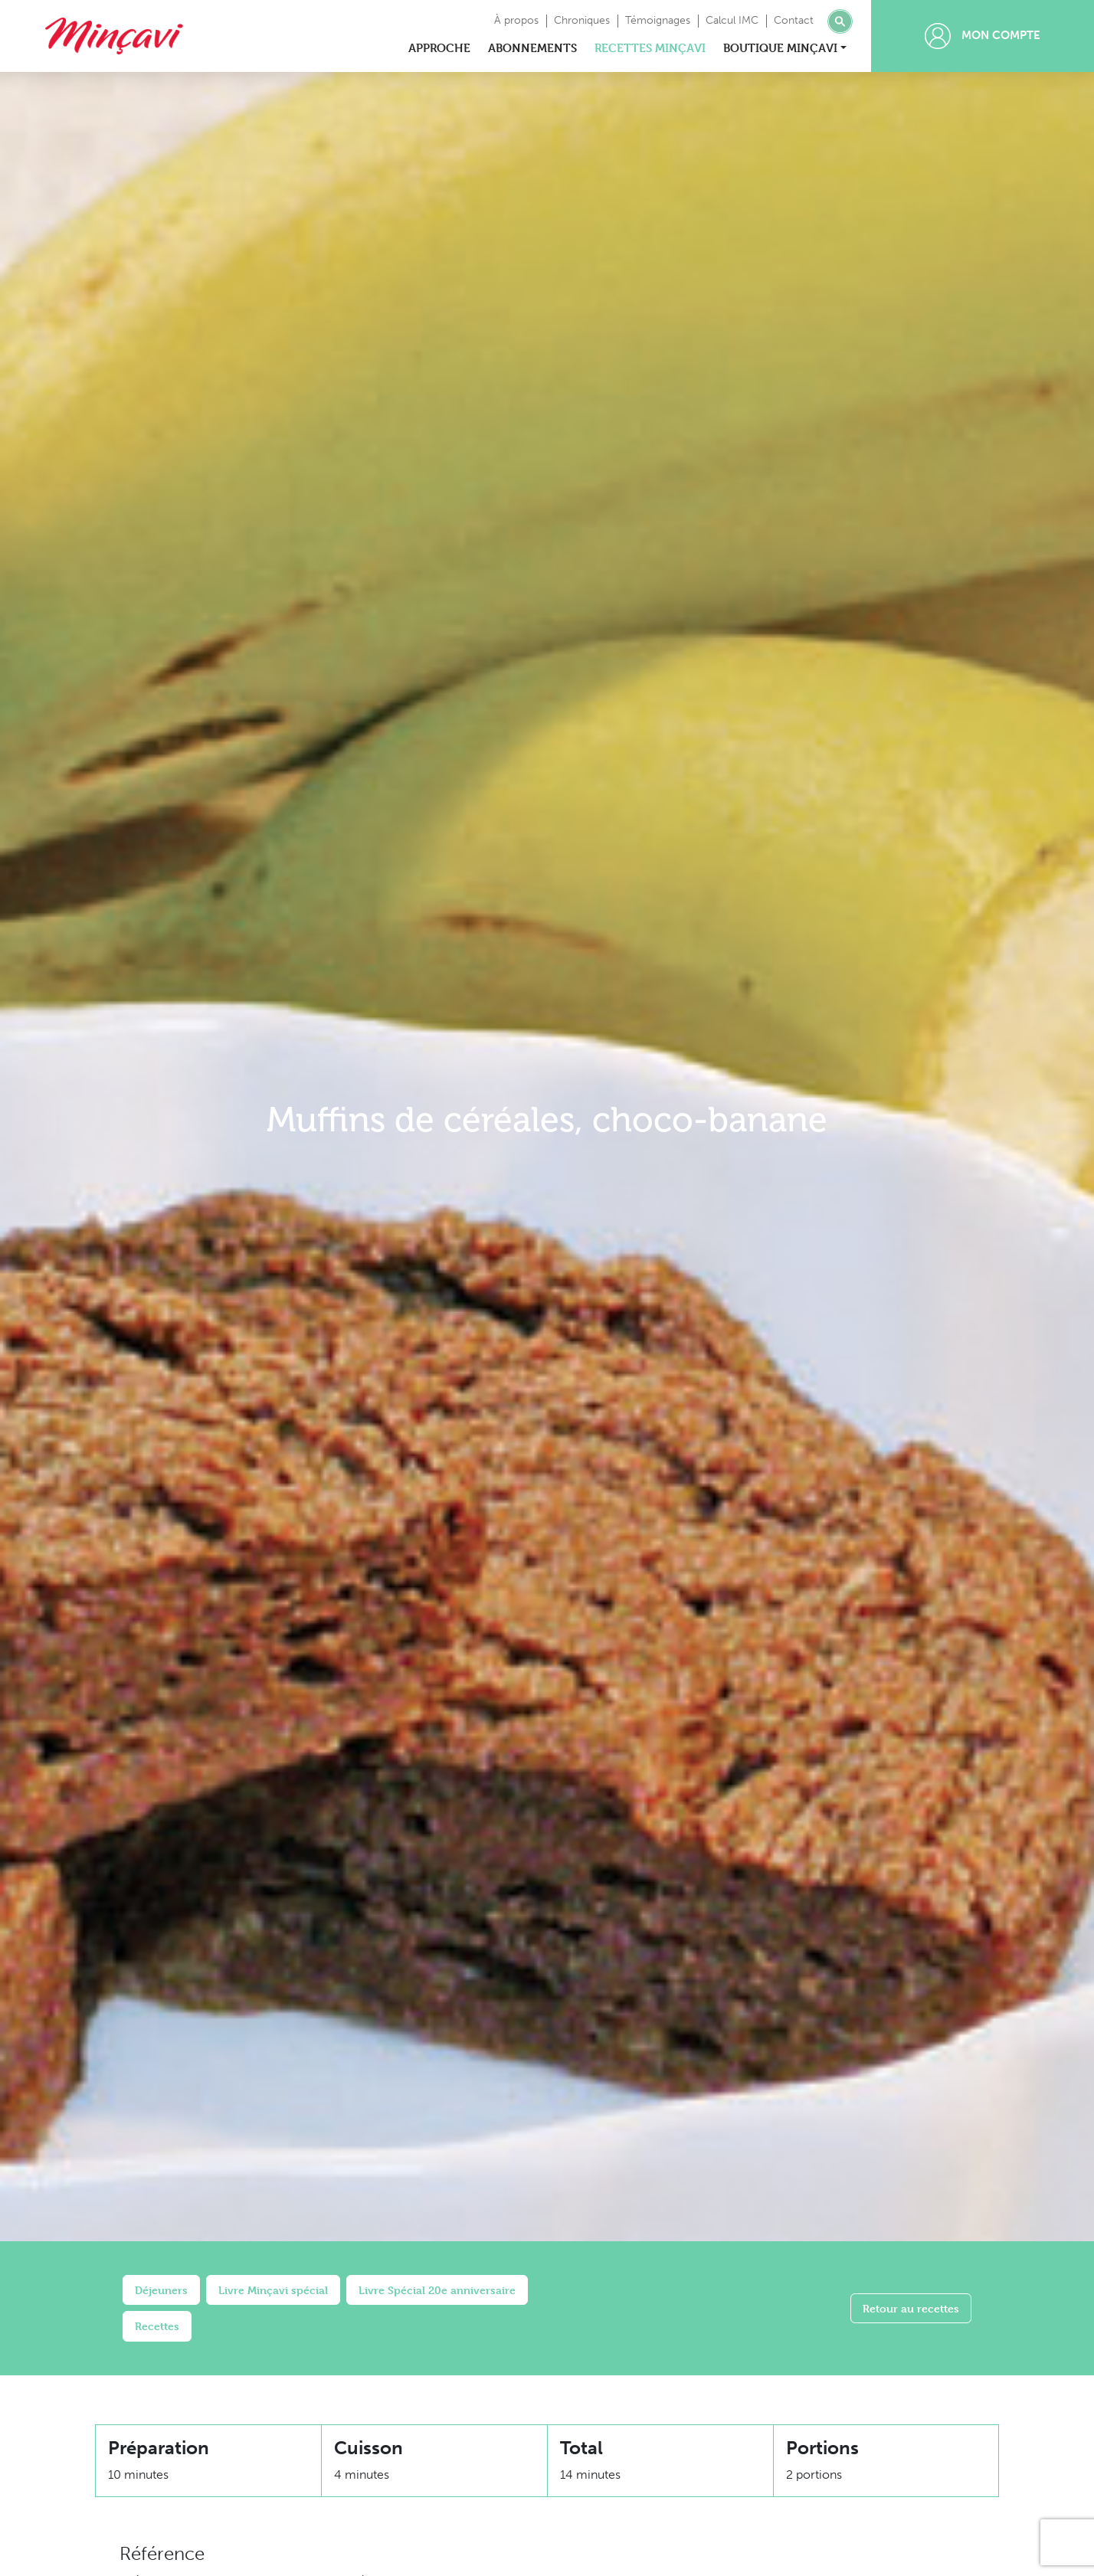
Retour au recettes (911, 2308)
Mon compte (982, 36)
